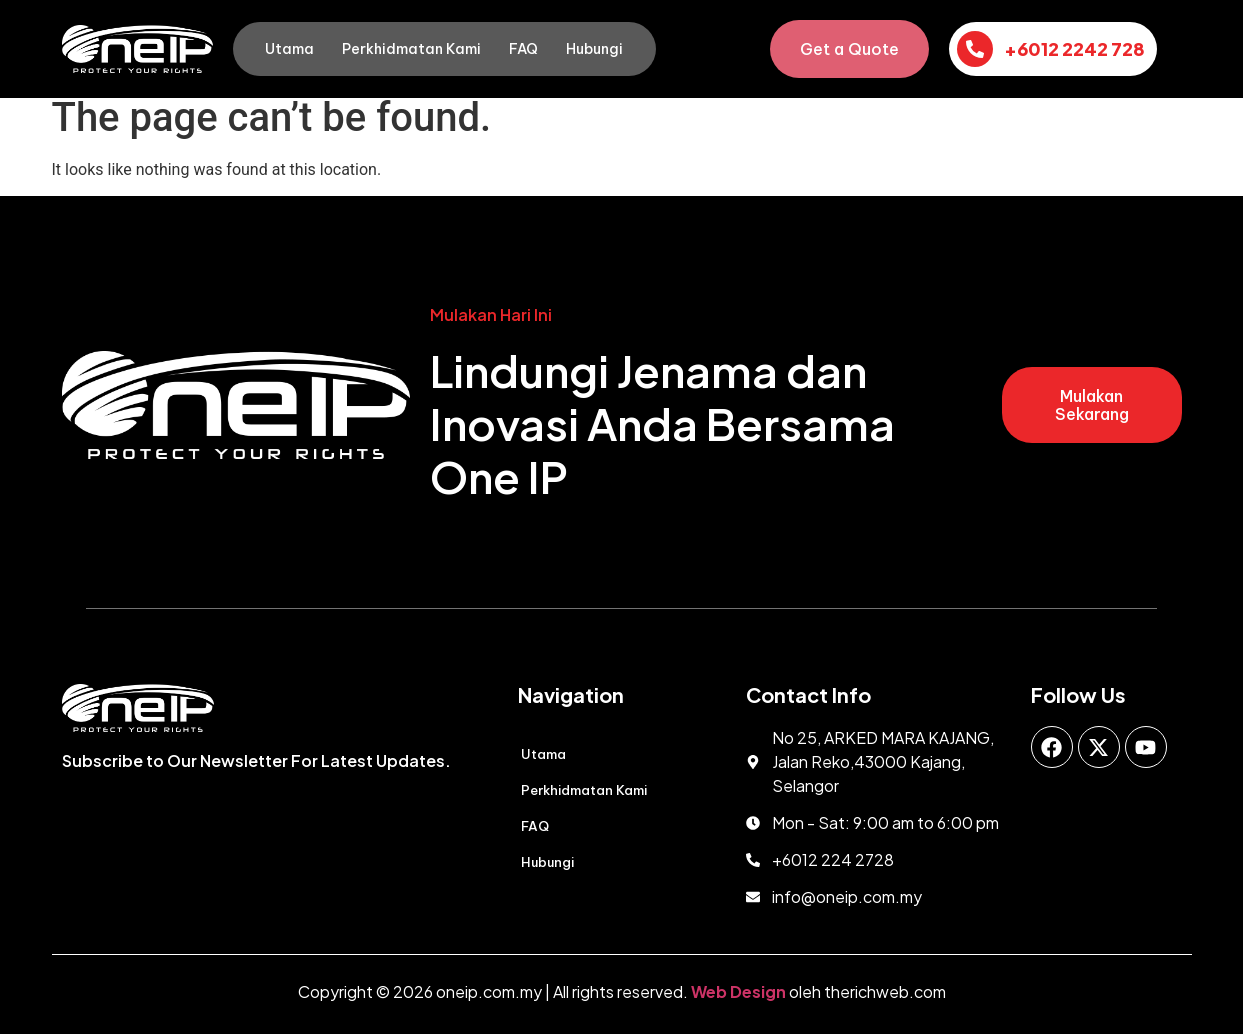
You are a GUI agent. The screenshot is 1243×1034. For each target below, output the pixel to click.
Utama (289, 49)
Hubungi (594, 49)
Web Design (738, 991)
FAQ (523, 49)
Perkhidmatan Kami (411, 49)
